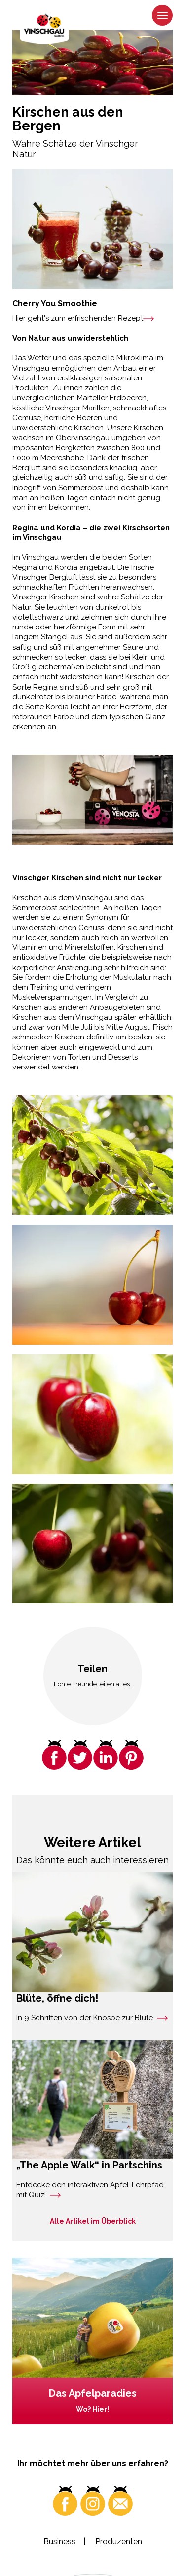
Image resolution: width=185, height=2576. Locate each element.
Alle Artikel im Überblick (93, 2221)
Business (59, 2541)
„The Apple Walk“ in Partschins (89, 2165)
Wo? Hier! (92, 2409)
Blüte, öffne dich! (57, 1998)
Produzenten (118, 2541)
